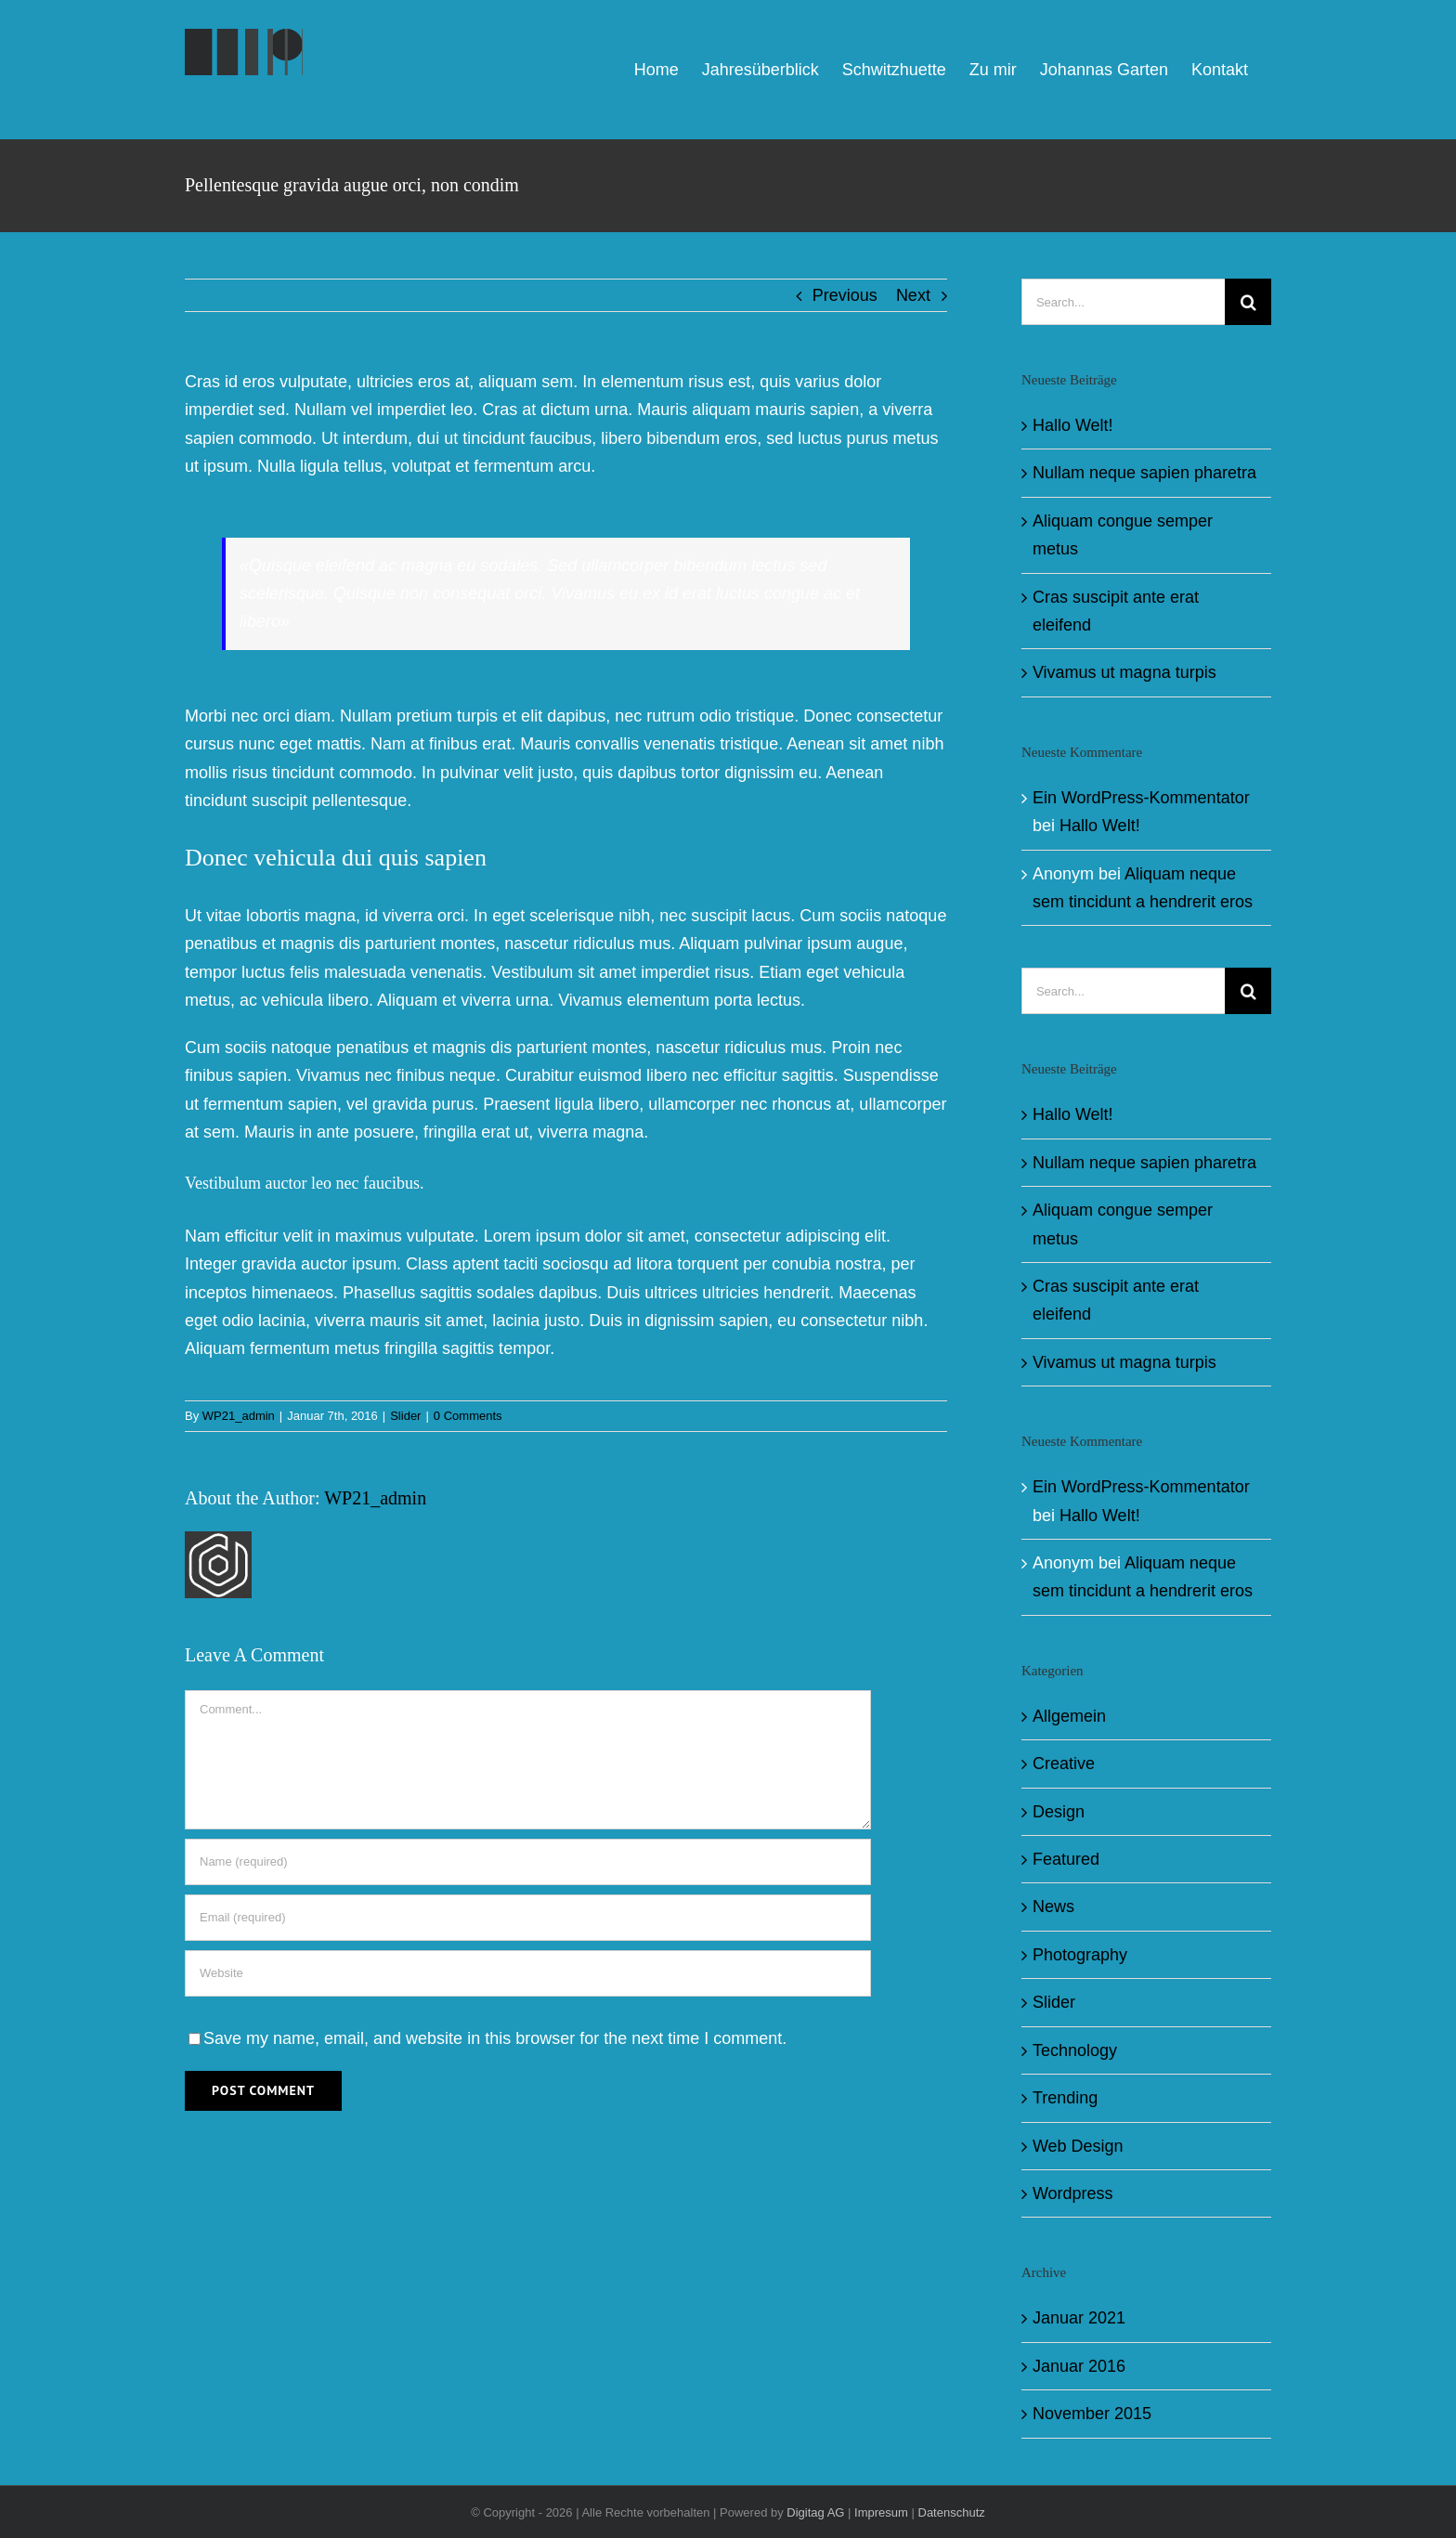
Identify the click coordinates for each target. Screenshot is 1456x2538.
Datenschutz (951, 2512)
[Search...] (1123, 302)
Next (913, 295)
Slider (405, 1416)
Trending (1065, 2098)
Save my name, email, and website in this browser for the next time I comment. (494, 2038)
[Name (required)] (528, 1862)
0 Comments (468, 1416)
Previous (845, 295)
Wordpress (1073, 2193)
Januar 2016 (1079, 2366)
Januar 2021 (1079, 2318)
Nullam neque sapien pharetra (1144, 472)
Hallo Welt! (1073, 425)
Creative (1064, 1763)
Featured (1066, 1859)
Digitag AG (815, 2512)
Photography (1080, 1955)
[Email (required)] (528, 1917)
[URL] (528, 1973)
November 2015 (1092, 2413)
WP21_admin (238, 1416)
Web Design (1078, 2146)
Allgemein (1069, 1716)
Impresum (881, 2512)
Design (1059, 1812)
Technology (1075, 2050)
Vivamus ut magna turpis (1124, 672)
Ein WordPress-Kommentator (1141, 797)
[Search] (1248, 302)
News (1053, 1906)
